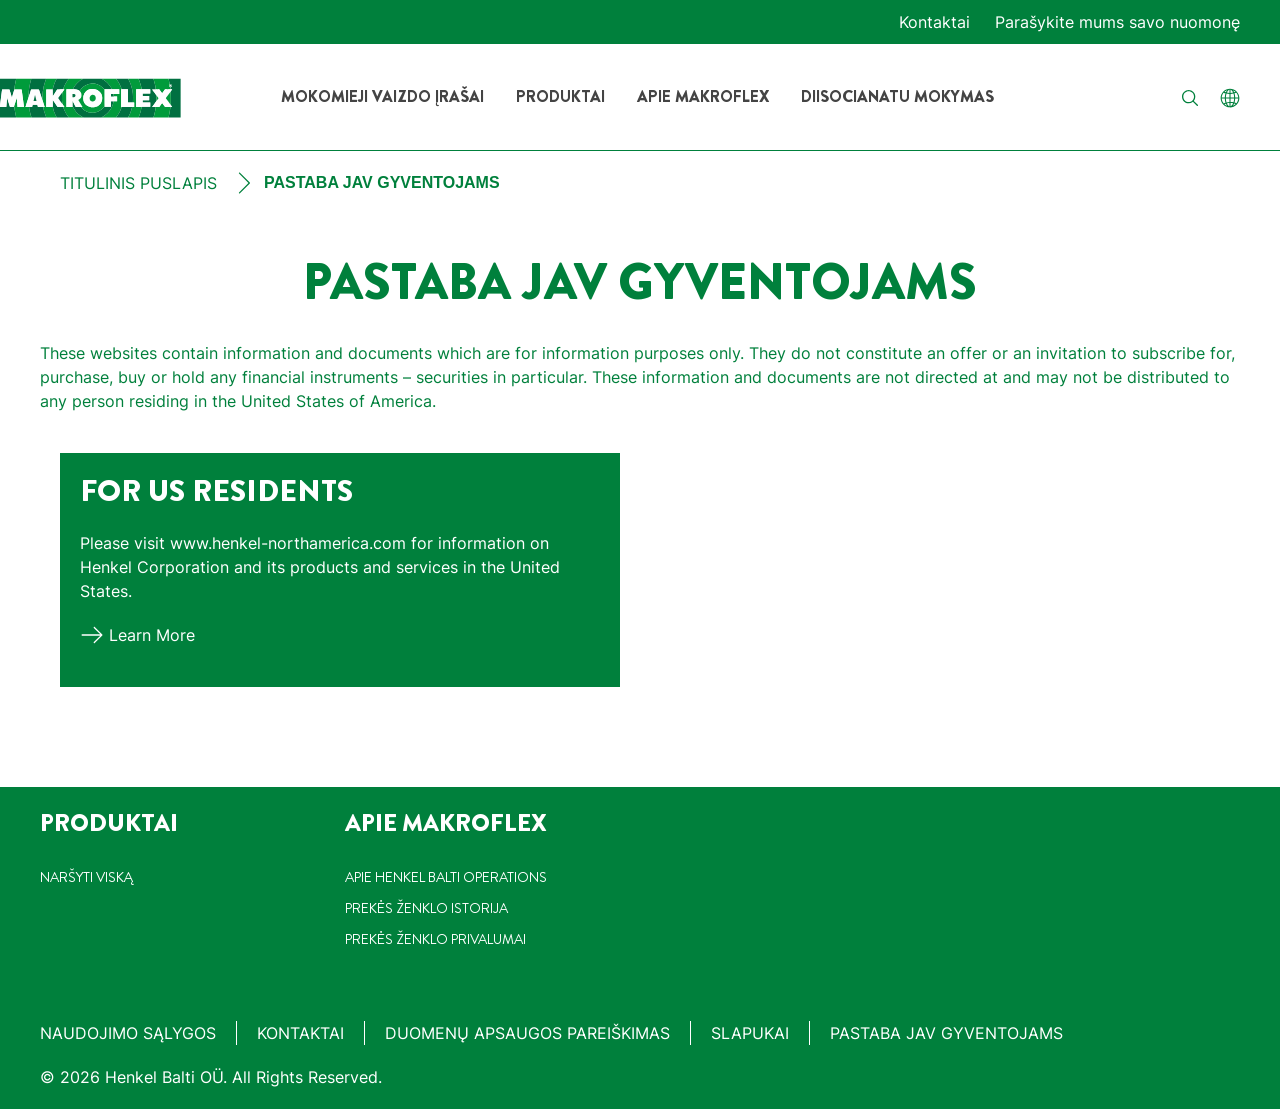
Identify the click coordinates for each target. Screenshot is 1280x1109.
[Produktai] (560, 97)
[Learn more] (137, 635)
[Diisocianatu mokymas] (897, 97)
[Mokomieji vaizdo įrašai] (382, 97)
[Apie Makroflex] (703, 97)
